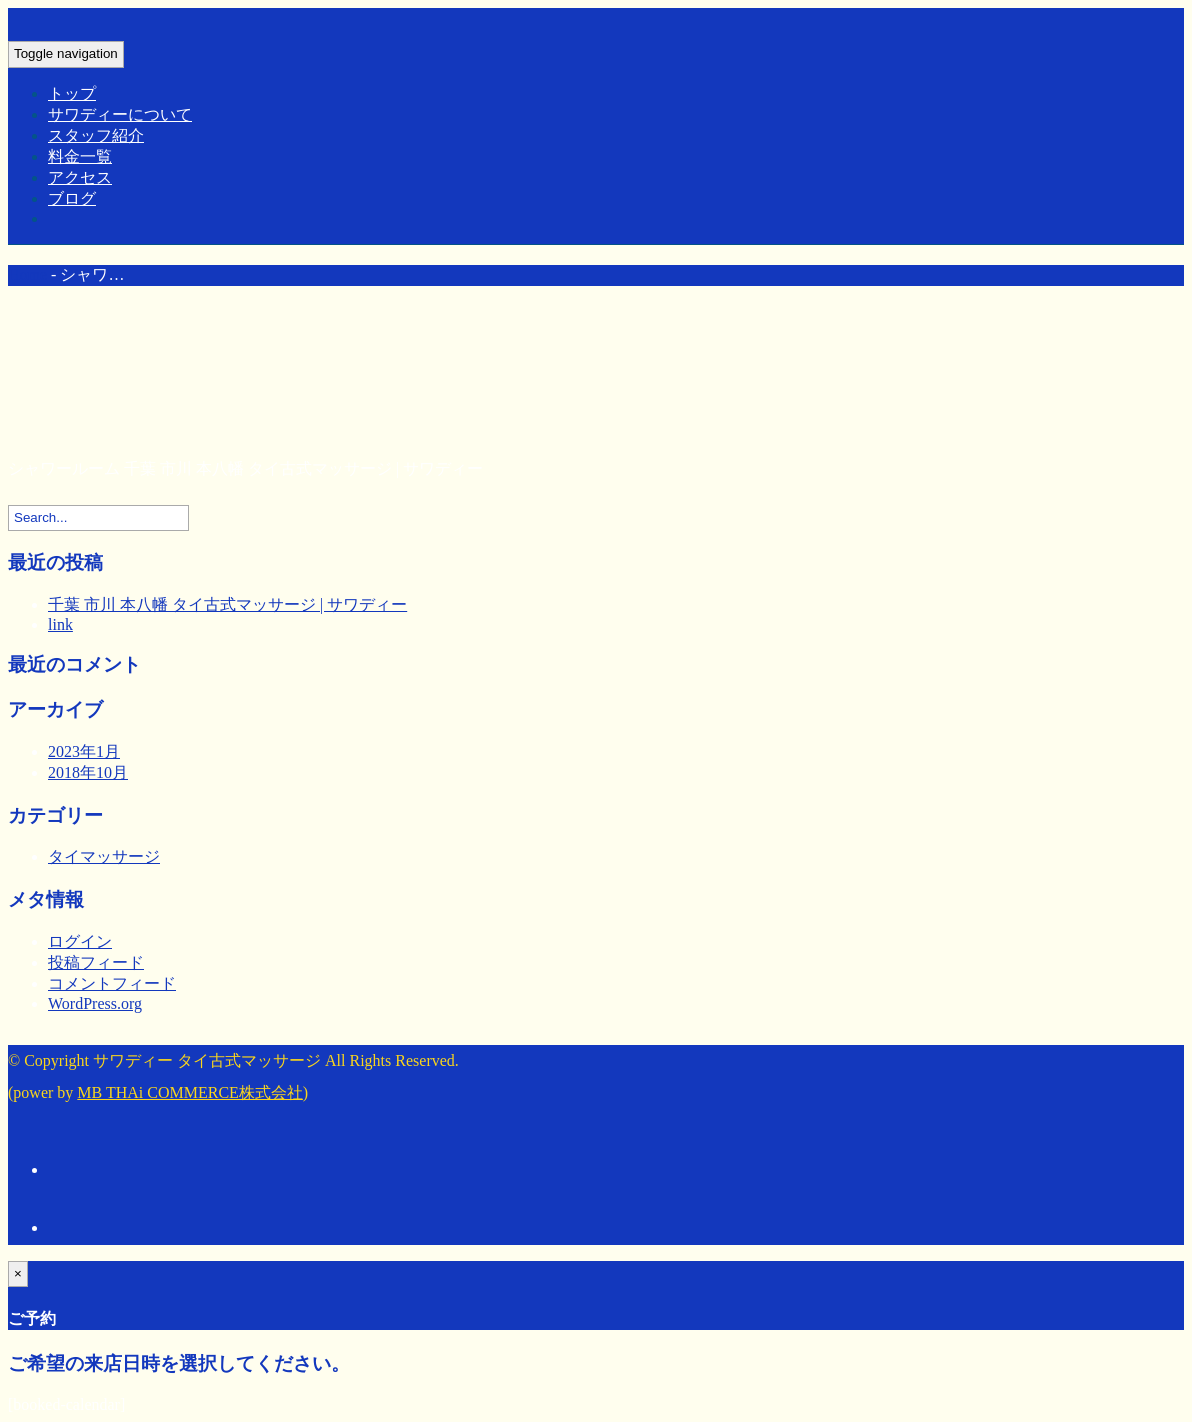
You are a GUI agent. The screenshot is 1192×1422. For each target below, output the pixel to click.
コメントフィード (112, 983)
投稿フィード (96, 962)
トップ (72, 93)
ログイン (80, 941)
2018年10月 (88, 772)
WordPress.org (95, 1003)
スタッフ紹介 (96, 135)
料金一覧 (80, 156)
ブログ (72, 198)
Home (27, 274)
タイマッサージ (104, 856)
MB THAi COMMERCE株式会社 (190, 1092)
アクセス (80, 177)
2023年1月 (84, 751)
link (60, 624)
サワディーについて (120, 114)
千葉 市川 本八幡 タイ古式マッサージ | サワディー (227, 604)
